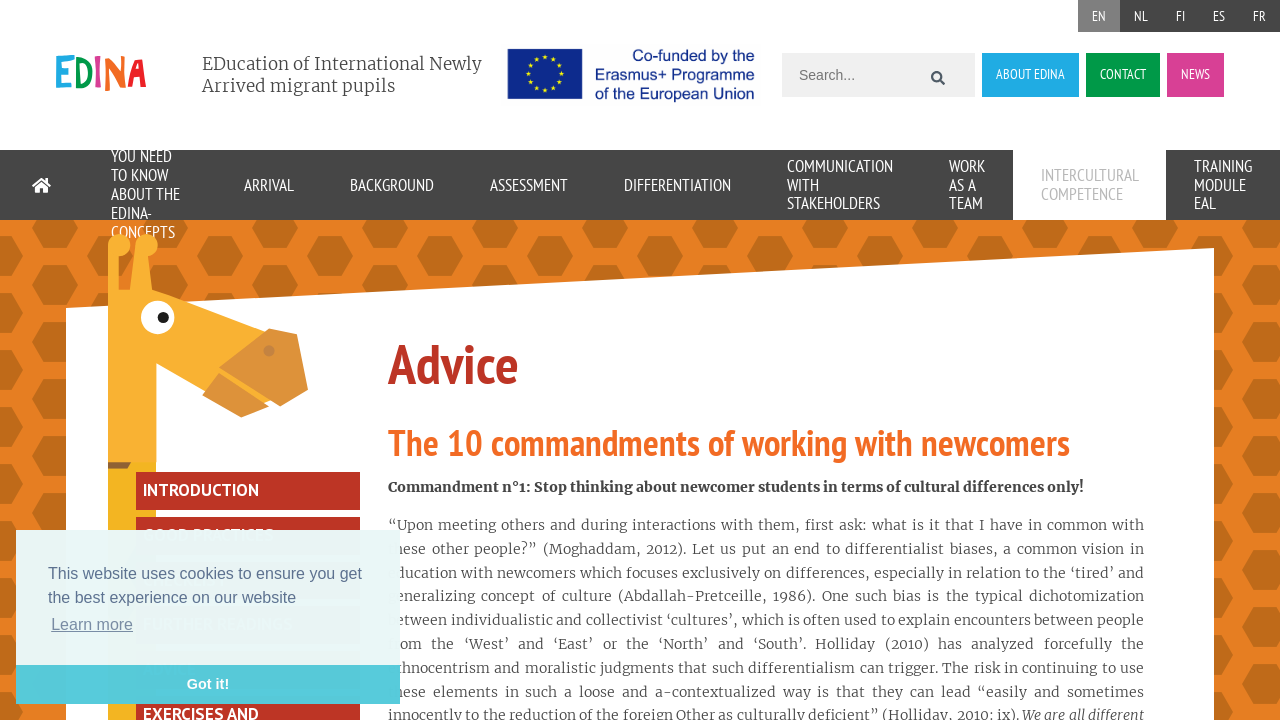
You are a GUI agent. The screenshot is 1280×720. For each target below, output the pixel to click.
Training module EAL (1223, 185)
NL (1141, 16)
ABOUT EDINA (1030, 74)
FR (1259, 16)
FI (1180, 16)
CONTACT (1123, 74)
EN (1099, 16)
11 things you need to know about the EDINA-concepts (145, 185)
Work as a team (967, 185)
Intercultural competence (1090, 184)
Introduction (201, 490)
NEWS (1195, 74)
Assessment (529, 185)
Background (392, 185)
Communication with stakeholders (840, 185)
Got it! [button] (208, 684)
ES (1219, 16)
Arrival (269, 185)
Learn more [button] (92, 624)
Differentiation (677, 185)
